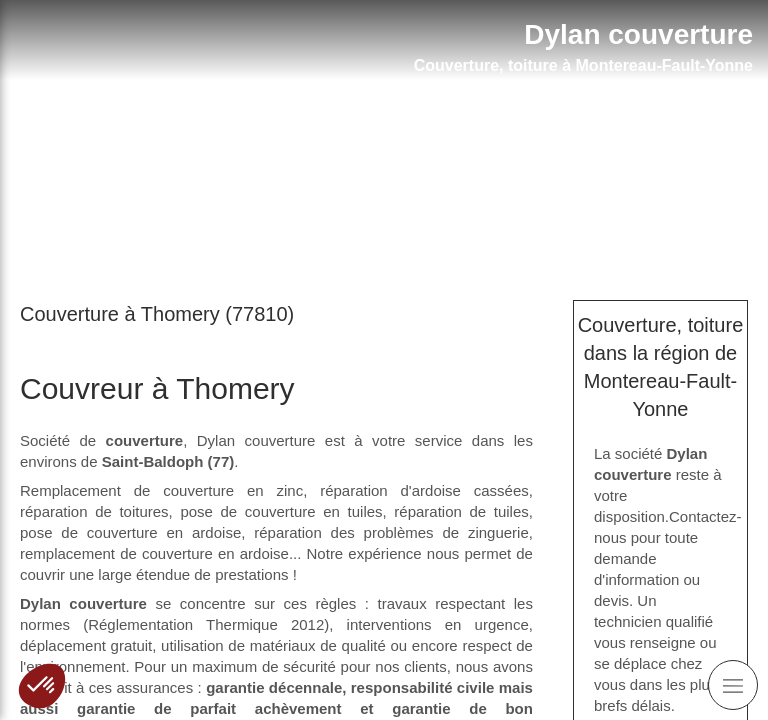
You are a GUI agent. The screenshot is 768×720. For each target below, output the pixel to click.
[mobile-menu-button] (733, 685)
